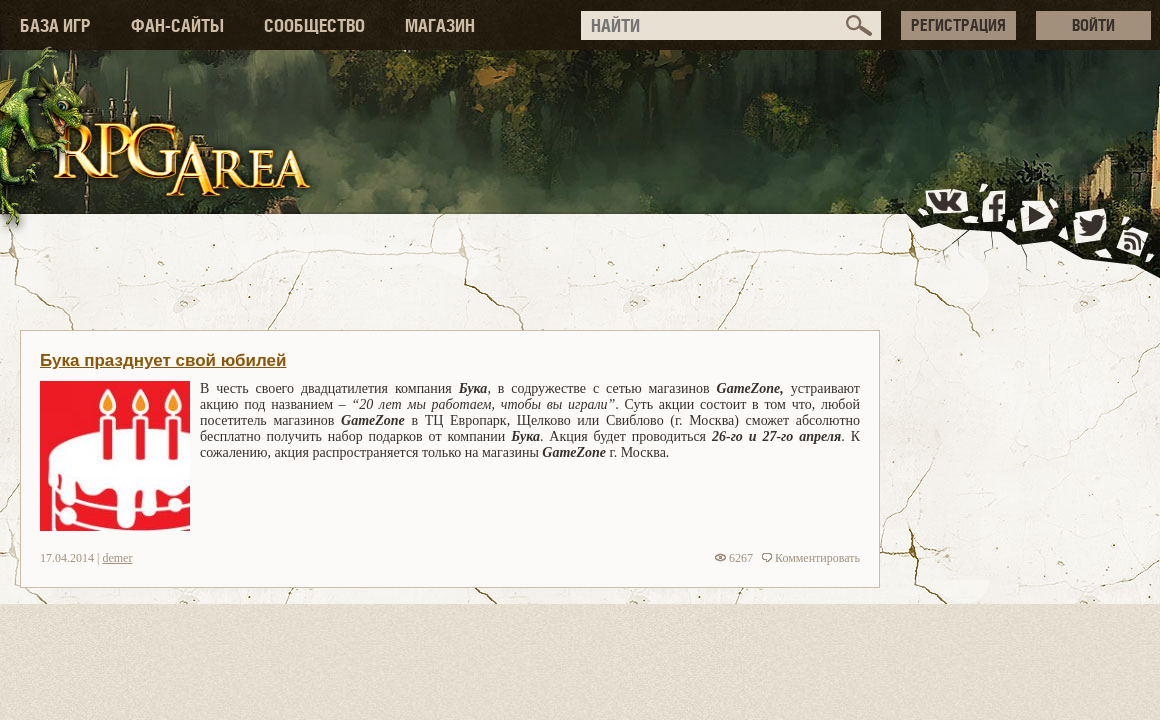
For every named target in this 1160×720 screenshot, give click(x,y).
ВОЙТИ (1093, 25)
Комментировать (811, 558)
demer (117, 558)
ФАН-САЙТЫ (177, 25)
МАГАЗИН (440, 25)
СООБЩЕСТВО (314, 25)
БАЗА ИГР (55, 25)
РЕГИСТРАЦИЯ (958, 25)
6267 (734, 558)
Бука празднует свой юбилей (163, 360)
